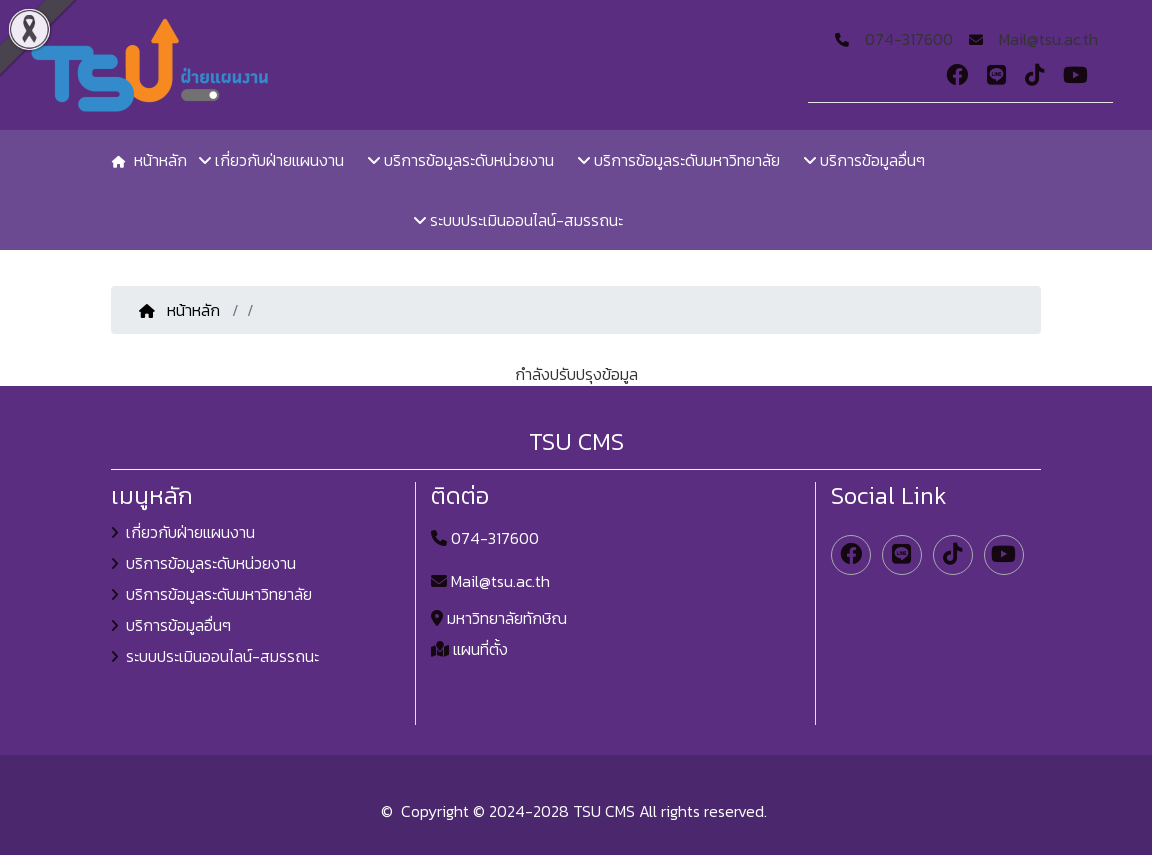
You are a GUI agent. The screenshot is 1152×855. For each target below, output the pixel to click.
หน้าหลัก (181, 310)
